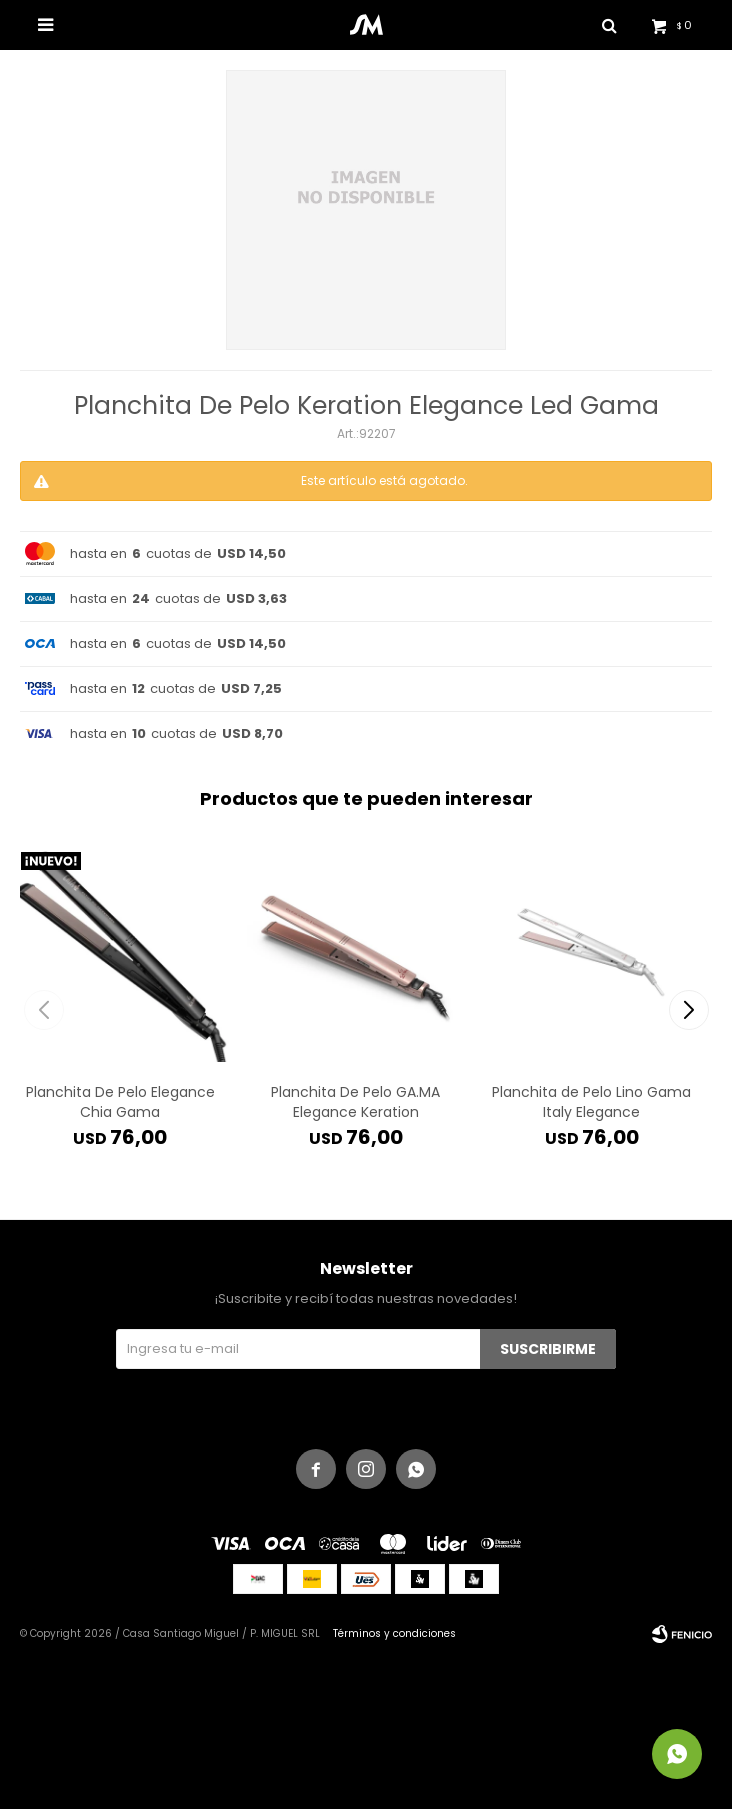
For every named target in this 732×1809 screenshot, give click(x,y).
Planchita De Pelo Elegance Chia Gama (120, 1102)
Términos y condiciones (394, 1633)
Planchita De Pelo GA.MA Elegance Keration (355, 1102)
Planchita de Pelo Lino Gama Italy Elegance (591, 1102)
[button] (688, 1010)
